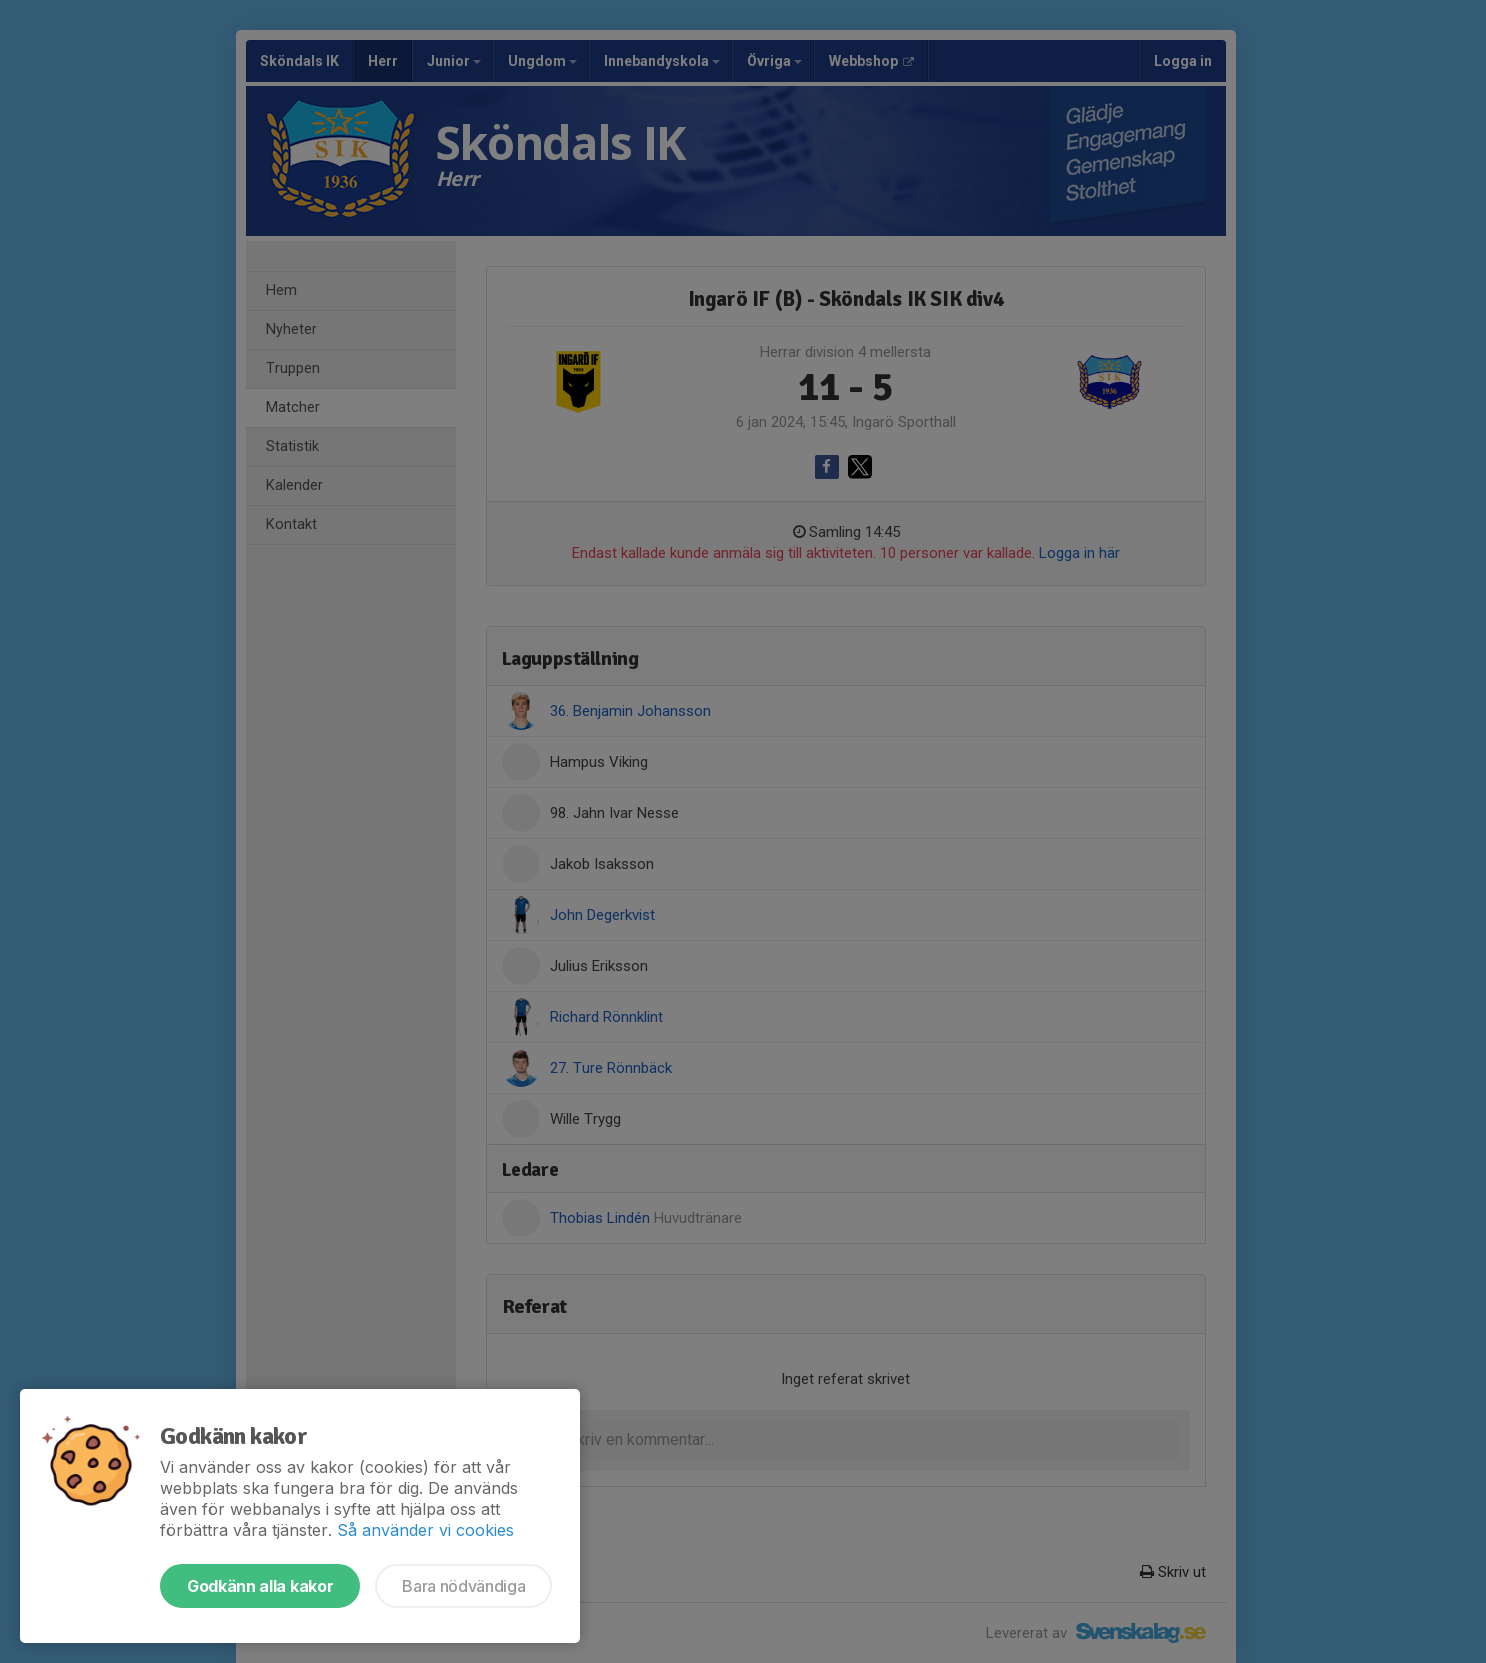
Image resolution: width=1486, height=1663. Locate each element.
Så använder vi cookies (425, 1530)
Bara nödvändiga (463, 1586)
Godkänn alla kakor (260, 1586)
